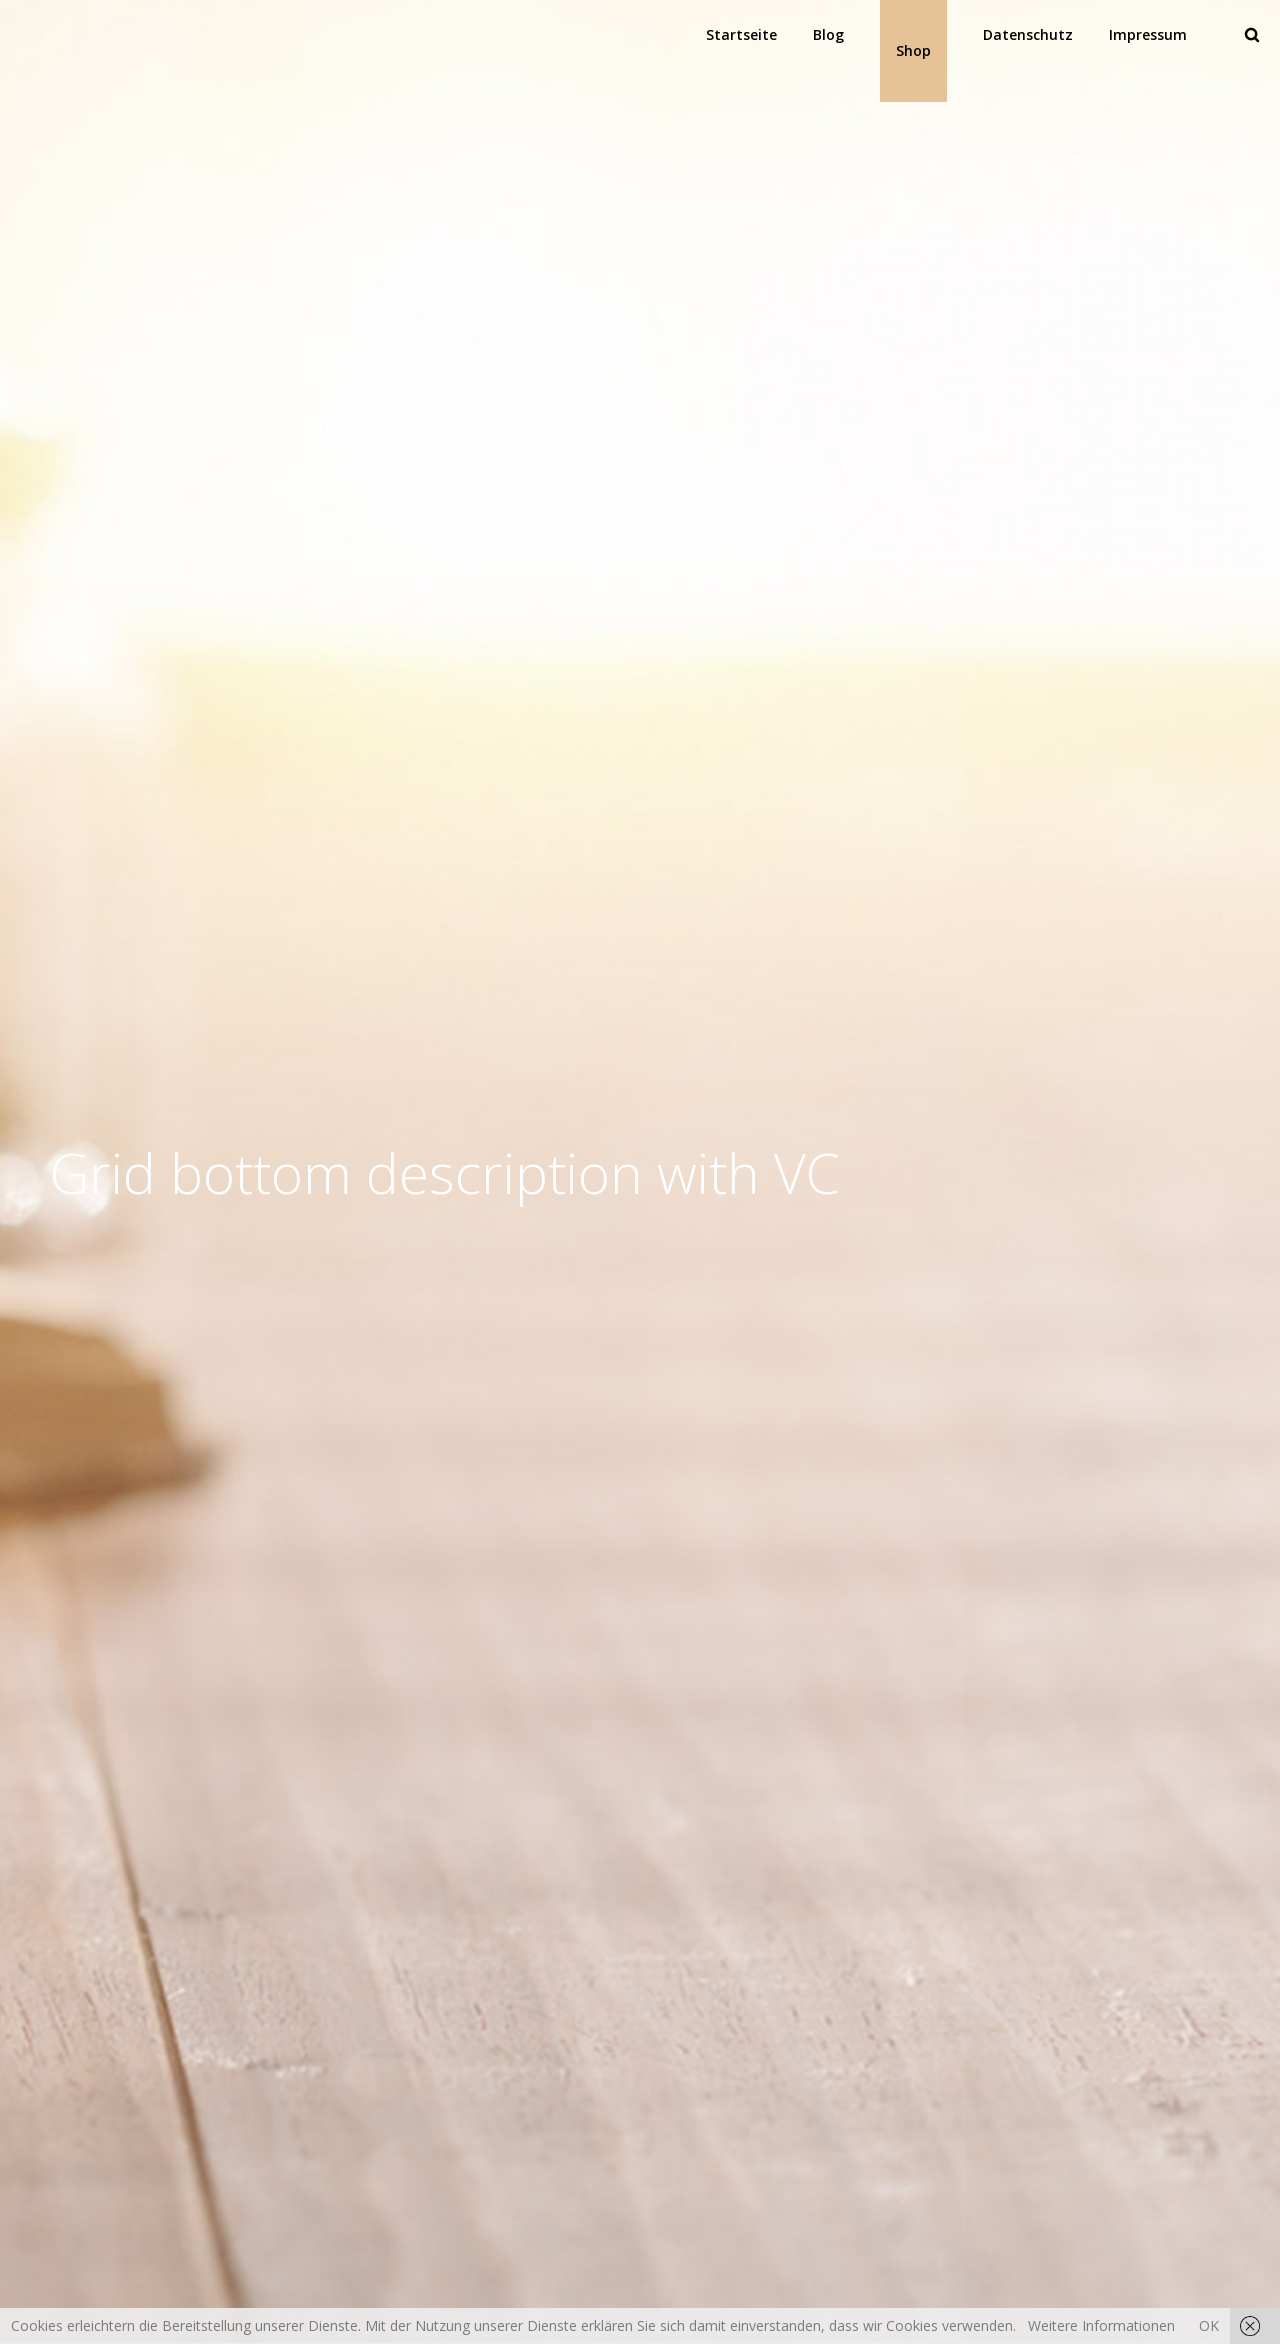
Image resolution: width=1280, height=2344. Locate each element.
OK (1209, 2325)
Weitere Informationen (1101, 2325)
